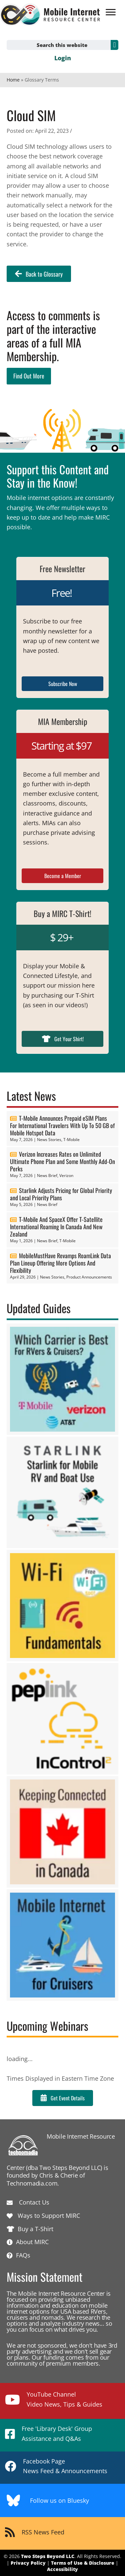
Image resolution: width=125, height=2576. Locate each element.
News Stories (49, 1139)
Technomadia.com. (33, 2183)
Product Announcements (89, 1277)
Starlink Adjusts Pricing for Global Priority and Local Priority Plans (61, 1194)
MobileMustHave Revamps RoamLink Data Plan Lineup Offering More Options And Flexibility (60, 1263)
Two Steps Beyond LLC (47, 2556)
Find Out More (28, 375)
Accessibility (62, 2569)
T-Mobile (71, 1139)
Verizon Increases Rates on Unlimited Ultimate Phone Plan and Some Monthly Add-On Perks (62, 1161)
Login (62, 58)
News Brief (47, 1175)
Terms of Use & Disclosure (82, 2563)
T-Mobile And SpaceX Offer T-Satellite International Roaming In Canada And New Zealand (56, 1226)
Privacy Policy (28, 2563)
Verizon (66, 1175)
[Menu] (110, 12)
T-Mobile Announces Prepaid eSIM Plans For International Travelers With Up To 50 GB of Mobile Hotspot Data (62, 1125)
